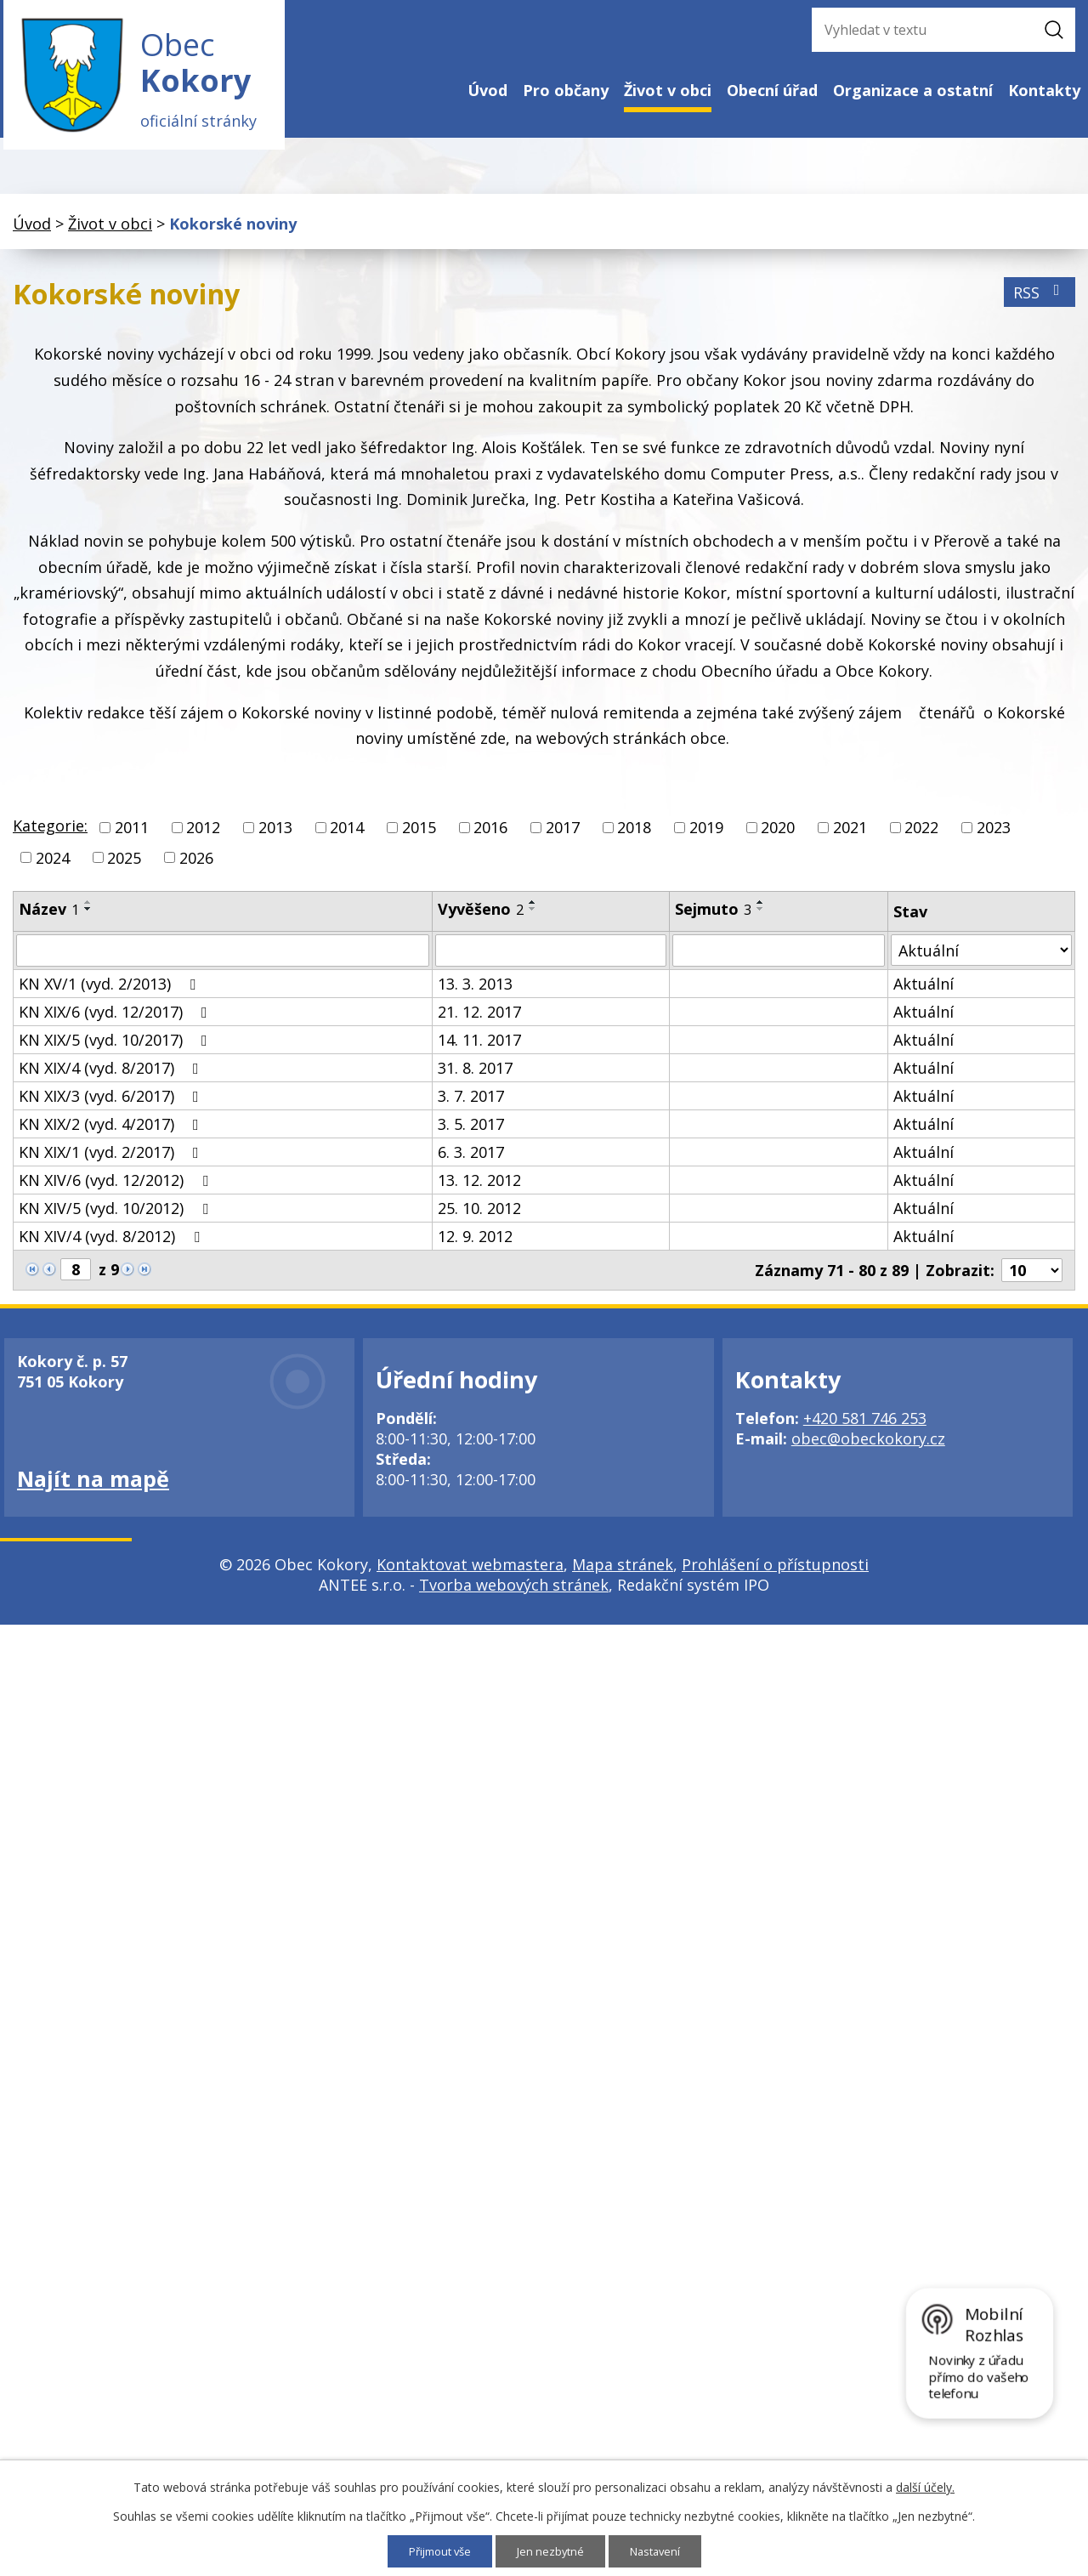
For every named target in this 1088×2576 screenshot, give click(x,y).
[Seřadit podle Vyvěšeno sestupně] (533, 917)
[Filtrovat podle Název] (222, 959)
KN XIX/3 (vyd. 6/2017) (112, 1104)
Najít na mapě (93, 1486)
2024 (53, 866)
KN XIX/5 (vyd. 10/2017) (116, 1048)
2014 (347, 836)
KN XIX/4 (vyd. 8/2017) (112, 1076)
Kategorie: (50, 835)
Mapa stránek (622, 1573)
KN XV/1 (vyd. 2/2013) (110, 992)
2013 (275, 836)
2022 (921, 836)
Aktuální (923, 992)
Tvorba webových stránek (514, 1593)
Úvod (487, 90)
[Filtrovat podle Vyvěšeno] (550, 959)
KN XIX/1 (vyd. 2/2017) (112, 1160)
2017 (563, 836)
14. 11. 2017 (479, 1048)
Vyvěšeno (481, 917)
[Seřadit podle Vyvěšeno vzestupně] (533, 910)
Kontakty (1044, 90)
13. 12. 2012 (479, 1188)
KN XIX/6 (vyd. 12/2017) (116, 1020)
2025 (124, 866)
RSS (1040, 301)
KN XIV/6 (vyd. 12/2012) (117, 1188)
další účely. (925, 2486)
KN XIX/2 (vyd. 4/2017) (112, 1132)
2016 (490, 836)
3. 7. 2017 (471, 1104)
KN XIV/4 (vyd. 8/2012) (113, 1244)
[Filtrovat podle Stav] (981, 958)
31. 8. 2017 (475, 1076)
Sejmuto (713, 917)
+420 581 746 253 (864, 1426)
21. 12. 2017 (479, 1020)
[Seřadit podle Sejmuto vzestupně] (760, 910)
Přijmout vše (435, 2551)
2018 (634, 836)
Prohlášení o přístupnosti (775, 1573)
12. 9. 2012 (475, 1244)
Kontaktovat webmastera (470, 1573)
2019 (706, 836)
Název (49, 917)
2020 (778, 836)
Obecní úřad (772, 90)
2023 (994, 836)
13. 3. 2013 (475, 992)
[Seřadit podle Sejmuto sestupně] (760, 917)
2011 (132, 836)
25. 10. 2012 (479, 1216)
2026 (196, 866)
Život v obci (667, 90)
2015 (419, 836)
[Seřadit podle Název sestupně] (88, 917)
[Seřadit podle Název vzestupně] (88, 910)
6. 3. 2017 (471, 1160)
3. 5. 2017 (471, 1132)
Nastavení (660, 2551)
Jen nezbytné (552, 2551)
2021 (850, 836)
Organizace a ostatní (913, 90)
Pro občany (566, 90)
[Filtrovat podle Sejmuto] (778, 959)
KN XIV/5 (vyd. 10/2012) (117, 1216)
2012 (203, 836)
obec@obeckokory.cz (868, 1447)
